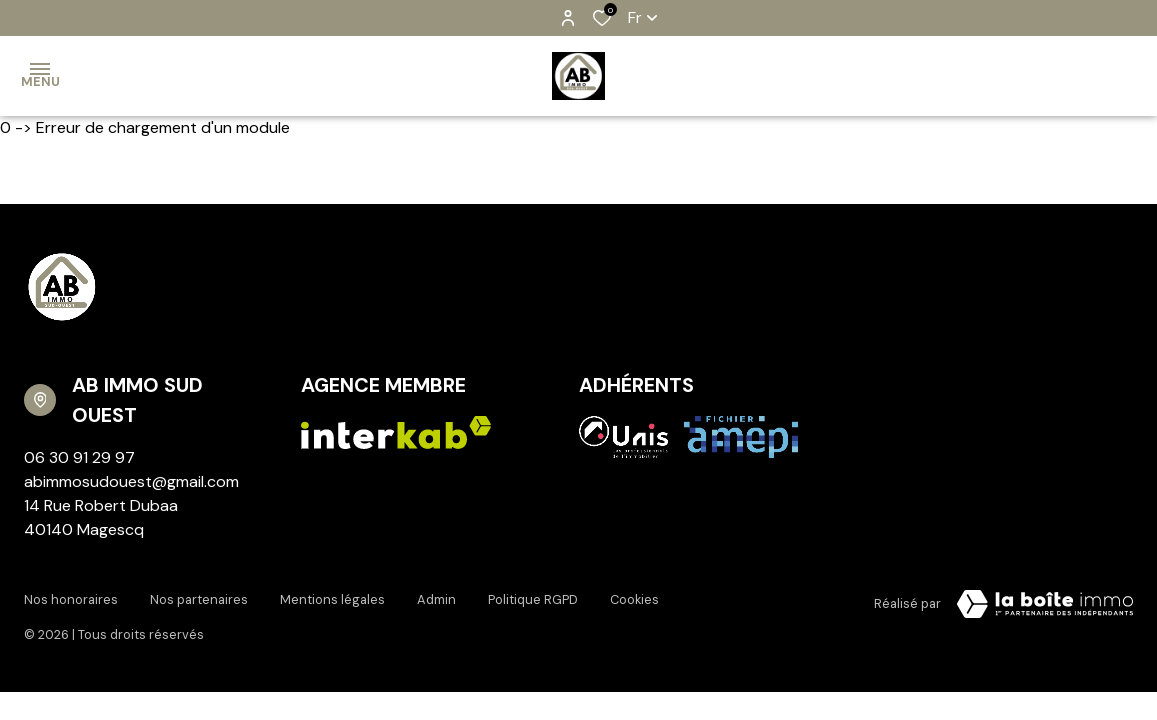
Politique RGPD (533, 599)
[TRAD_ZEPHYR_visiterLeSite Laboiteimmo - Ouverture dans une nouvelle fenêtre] (1045, 604)
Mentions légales (332, 599)
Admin (436, 599)
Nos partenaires (199, 599)
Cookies (634, 599)
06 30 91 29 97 (79, 457)
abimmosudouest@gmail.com (131, 481)
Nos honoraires (71, 599)
